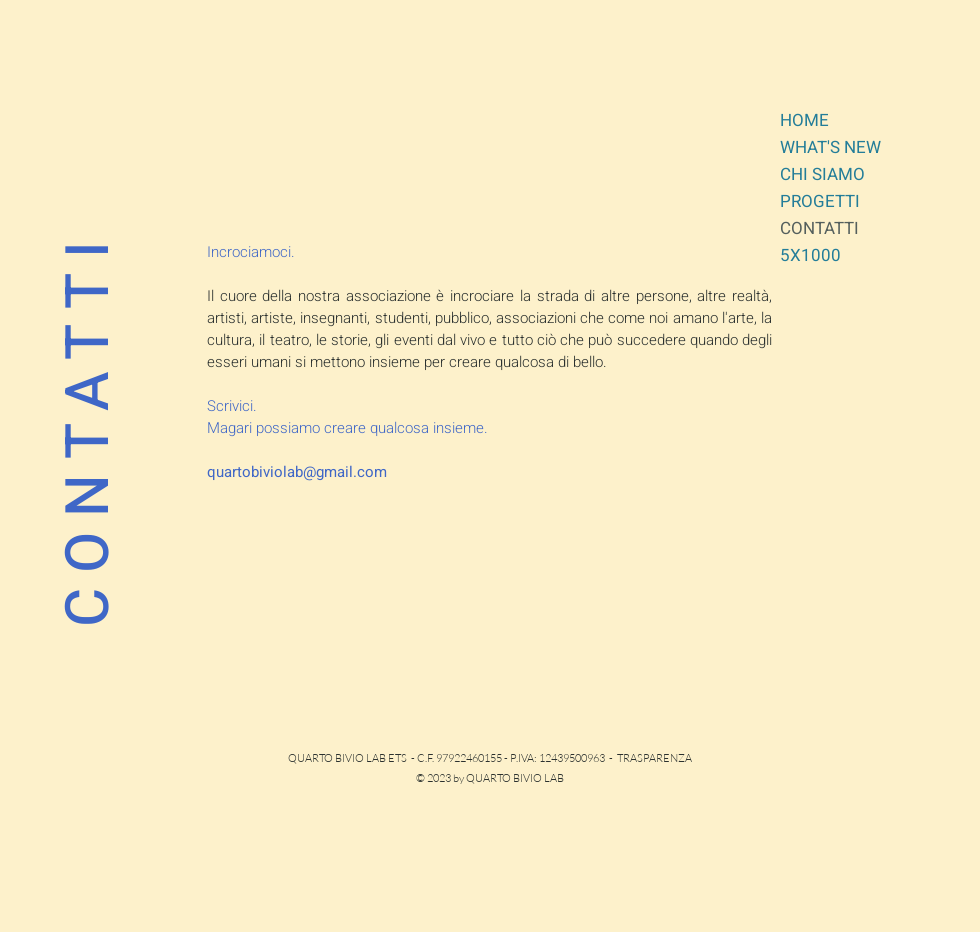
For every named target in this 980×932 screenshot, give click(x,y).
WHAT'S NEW (830, 147)
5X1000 (810, 255)
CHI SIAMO (822, 174)
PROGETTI (820, 201)
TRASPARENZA (654, 758)
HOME (804, 120)
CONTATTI (819, 228)
